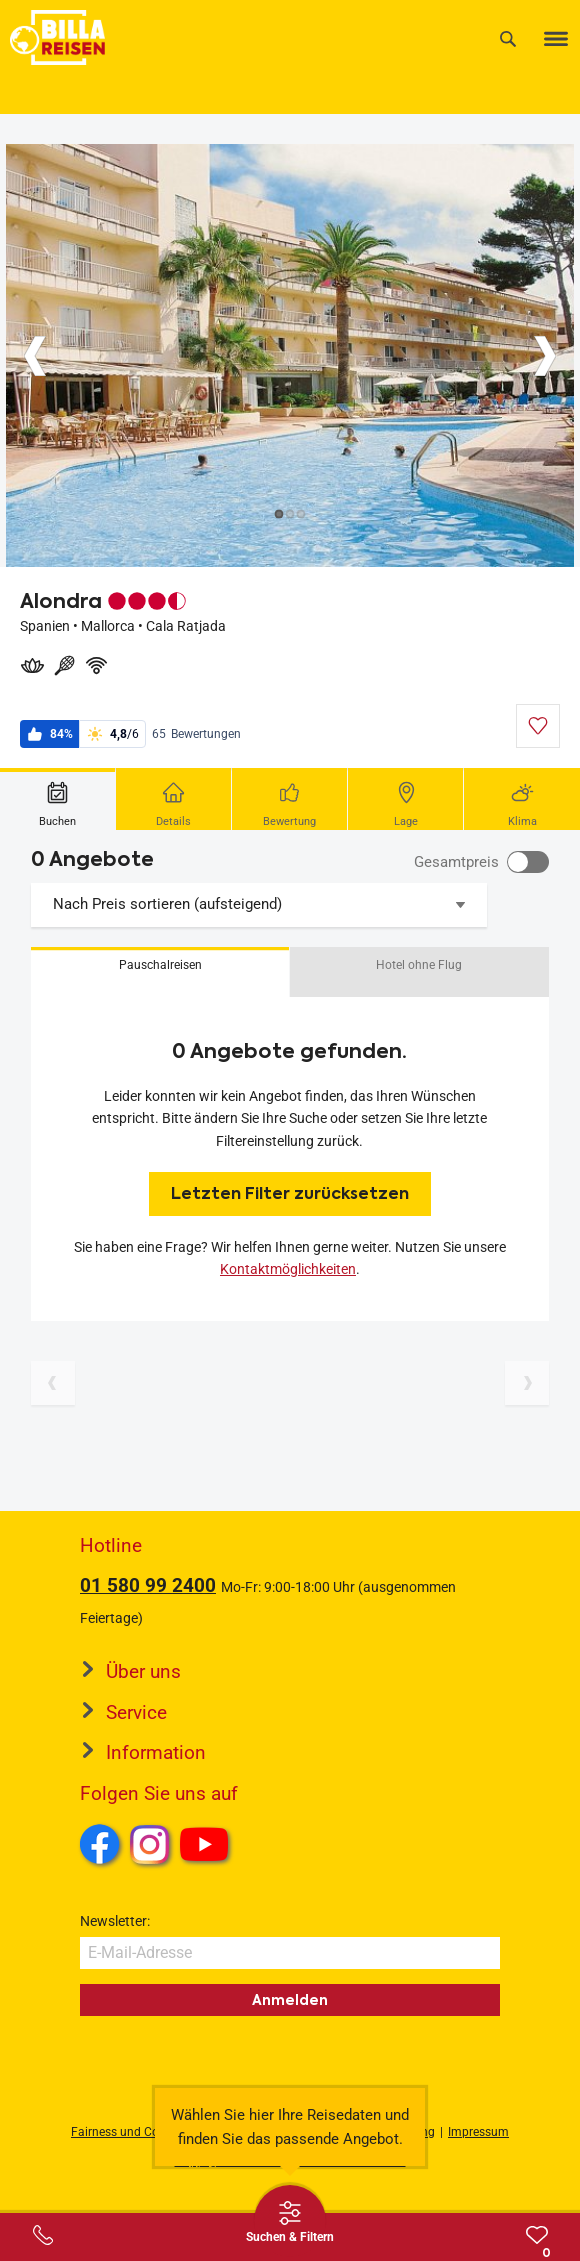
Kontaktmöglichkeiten (288, 1269)
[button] (160, 972)
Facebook (100, 1844)
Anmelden (290, 2000)
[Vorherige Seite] (53, 1383)
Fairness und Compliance (140, 2132)
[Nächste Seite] (527, 1383)
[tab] (58, 799)
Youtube (207, 1847)
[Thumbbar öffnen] (290, 2221)
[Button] (35, 356)
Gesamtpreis (456, 862)
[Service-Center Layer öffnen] (43, 2235)
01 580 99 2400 (148, 1585)
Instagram (150, 1844)
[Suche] (508, 38)
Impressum (478, 2132)
